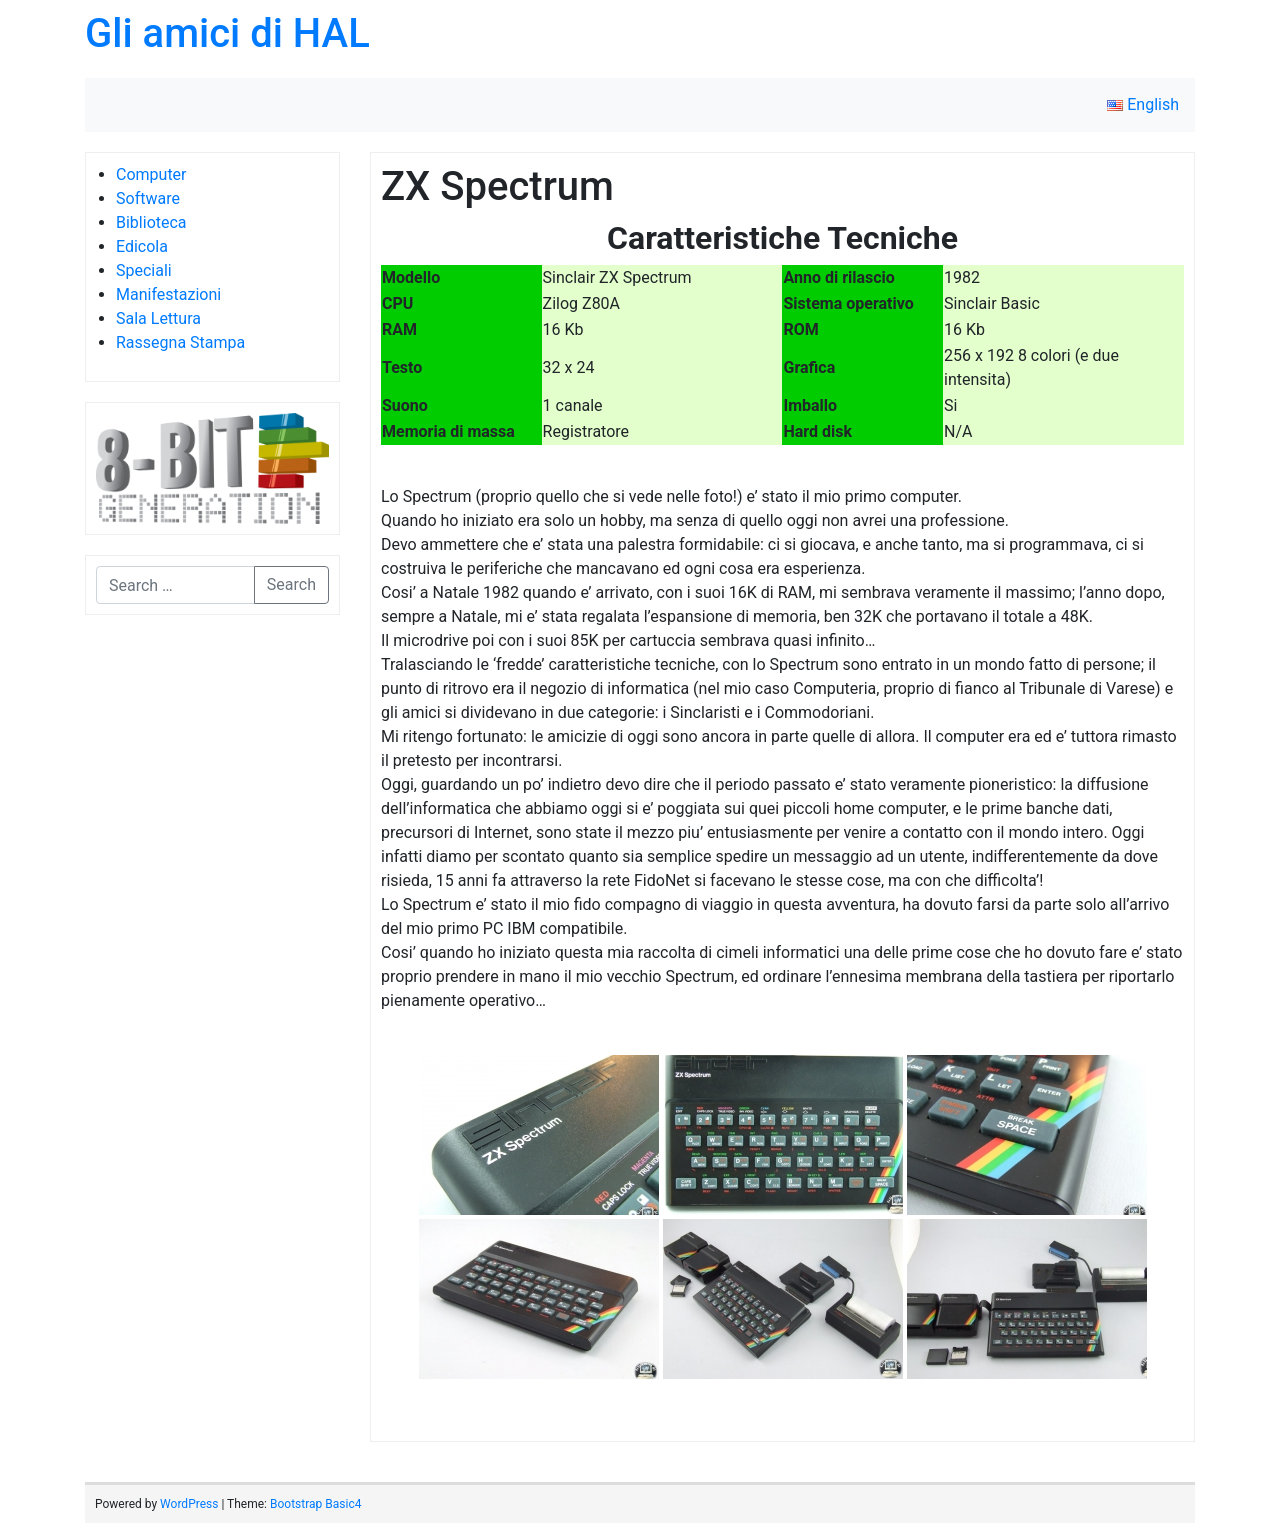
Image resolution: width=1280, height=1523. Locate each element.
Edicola (142, 246)
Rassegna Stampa (180, 342)
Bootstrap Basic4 (315, 1504)
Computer (151, 174)
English (1143, 104)
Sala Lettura (158, 318)
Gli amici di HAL (227, 33)
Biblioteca (151, 222)
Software (148, 198)
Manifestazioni (168, 294)
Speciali (144, 270)
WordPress (189, 1504)
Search (291, 584)
